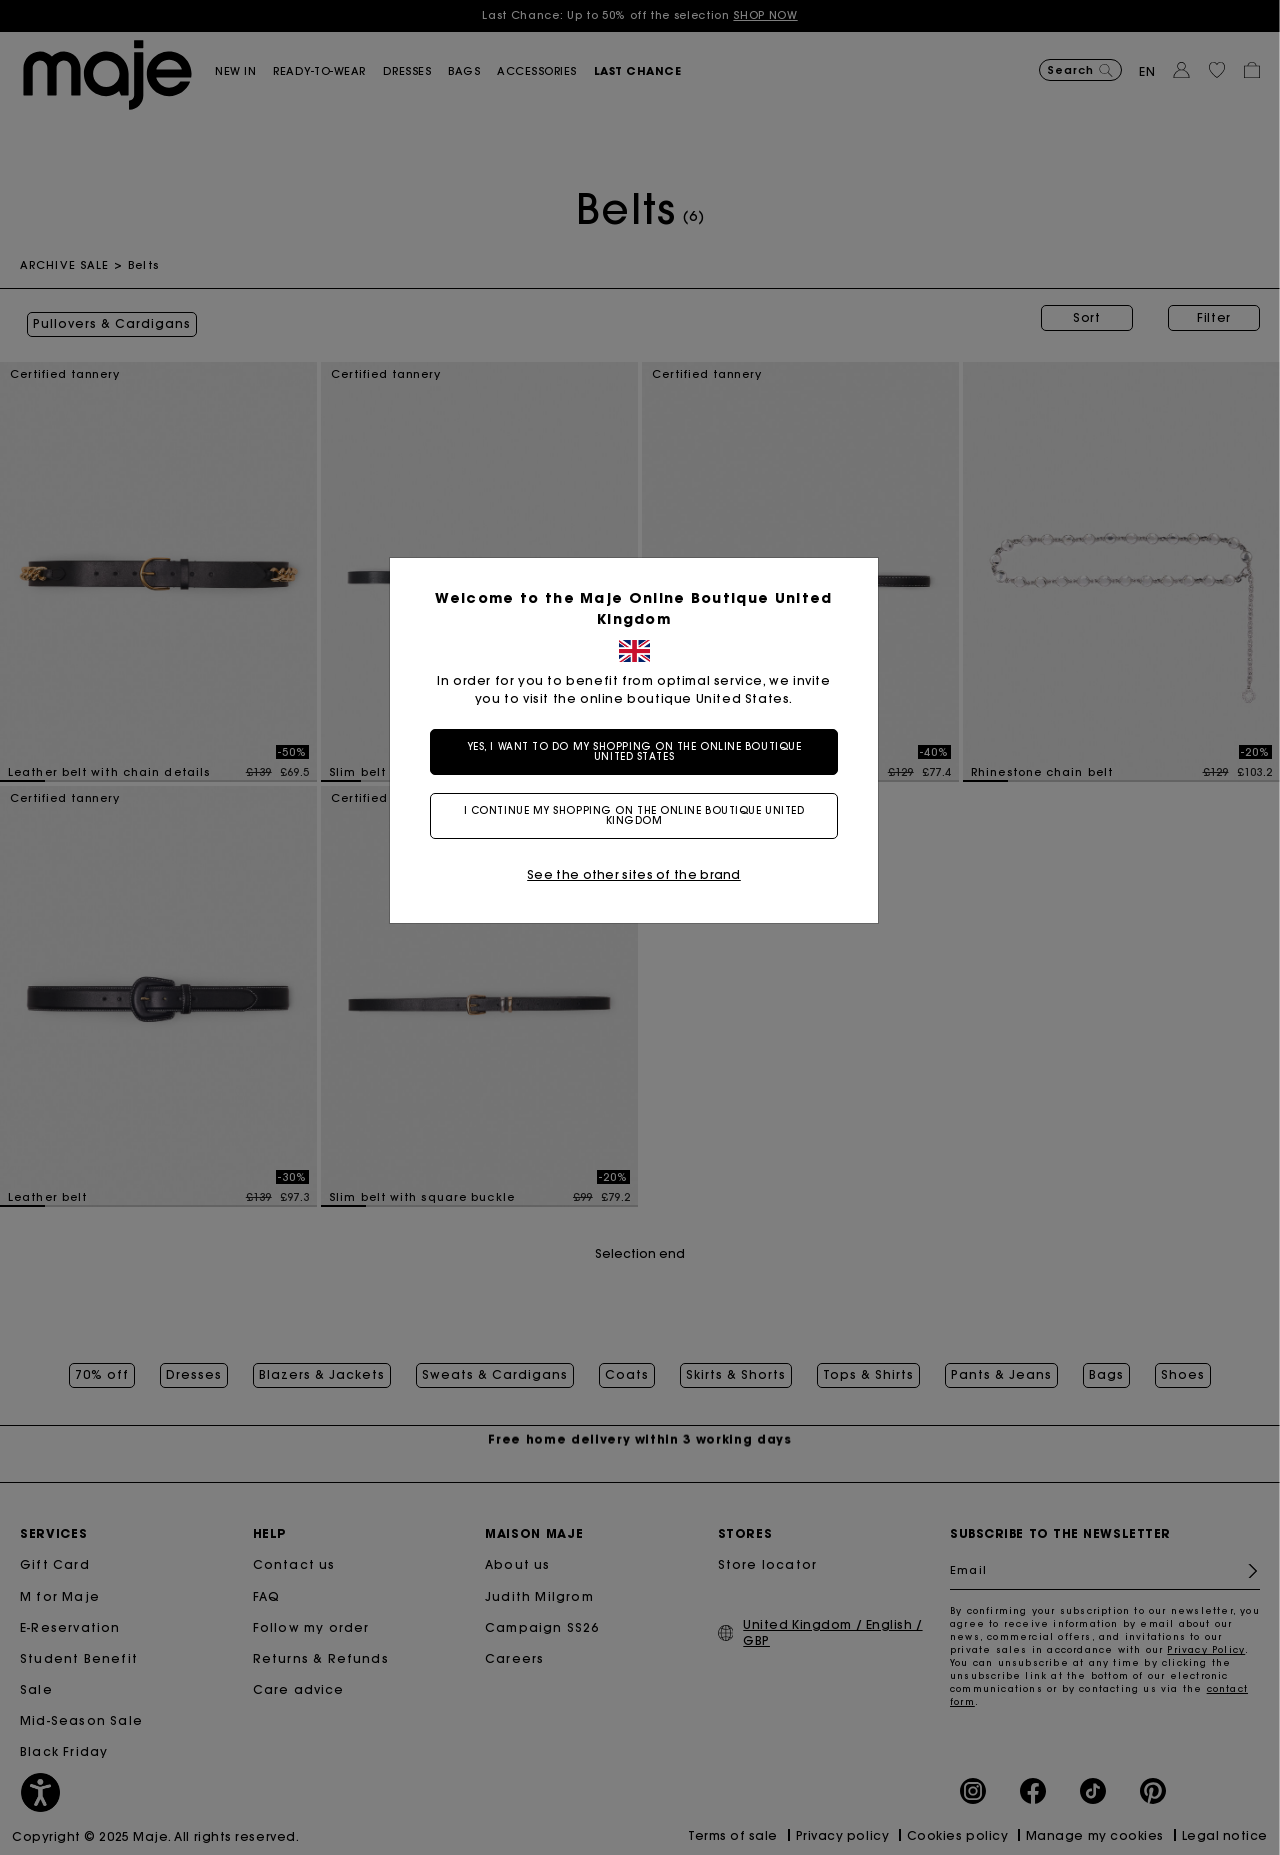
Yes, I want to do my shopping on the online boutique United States (640, 751)
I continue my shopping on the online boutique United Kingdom (640, 815)
